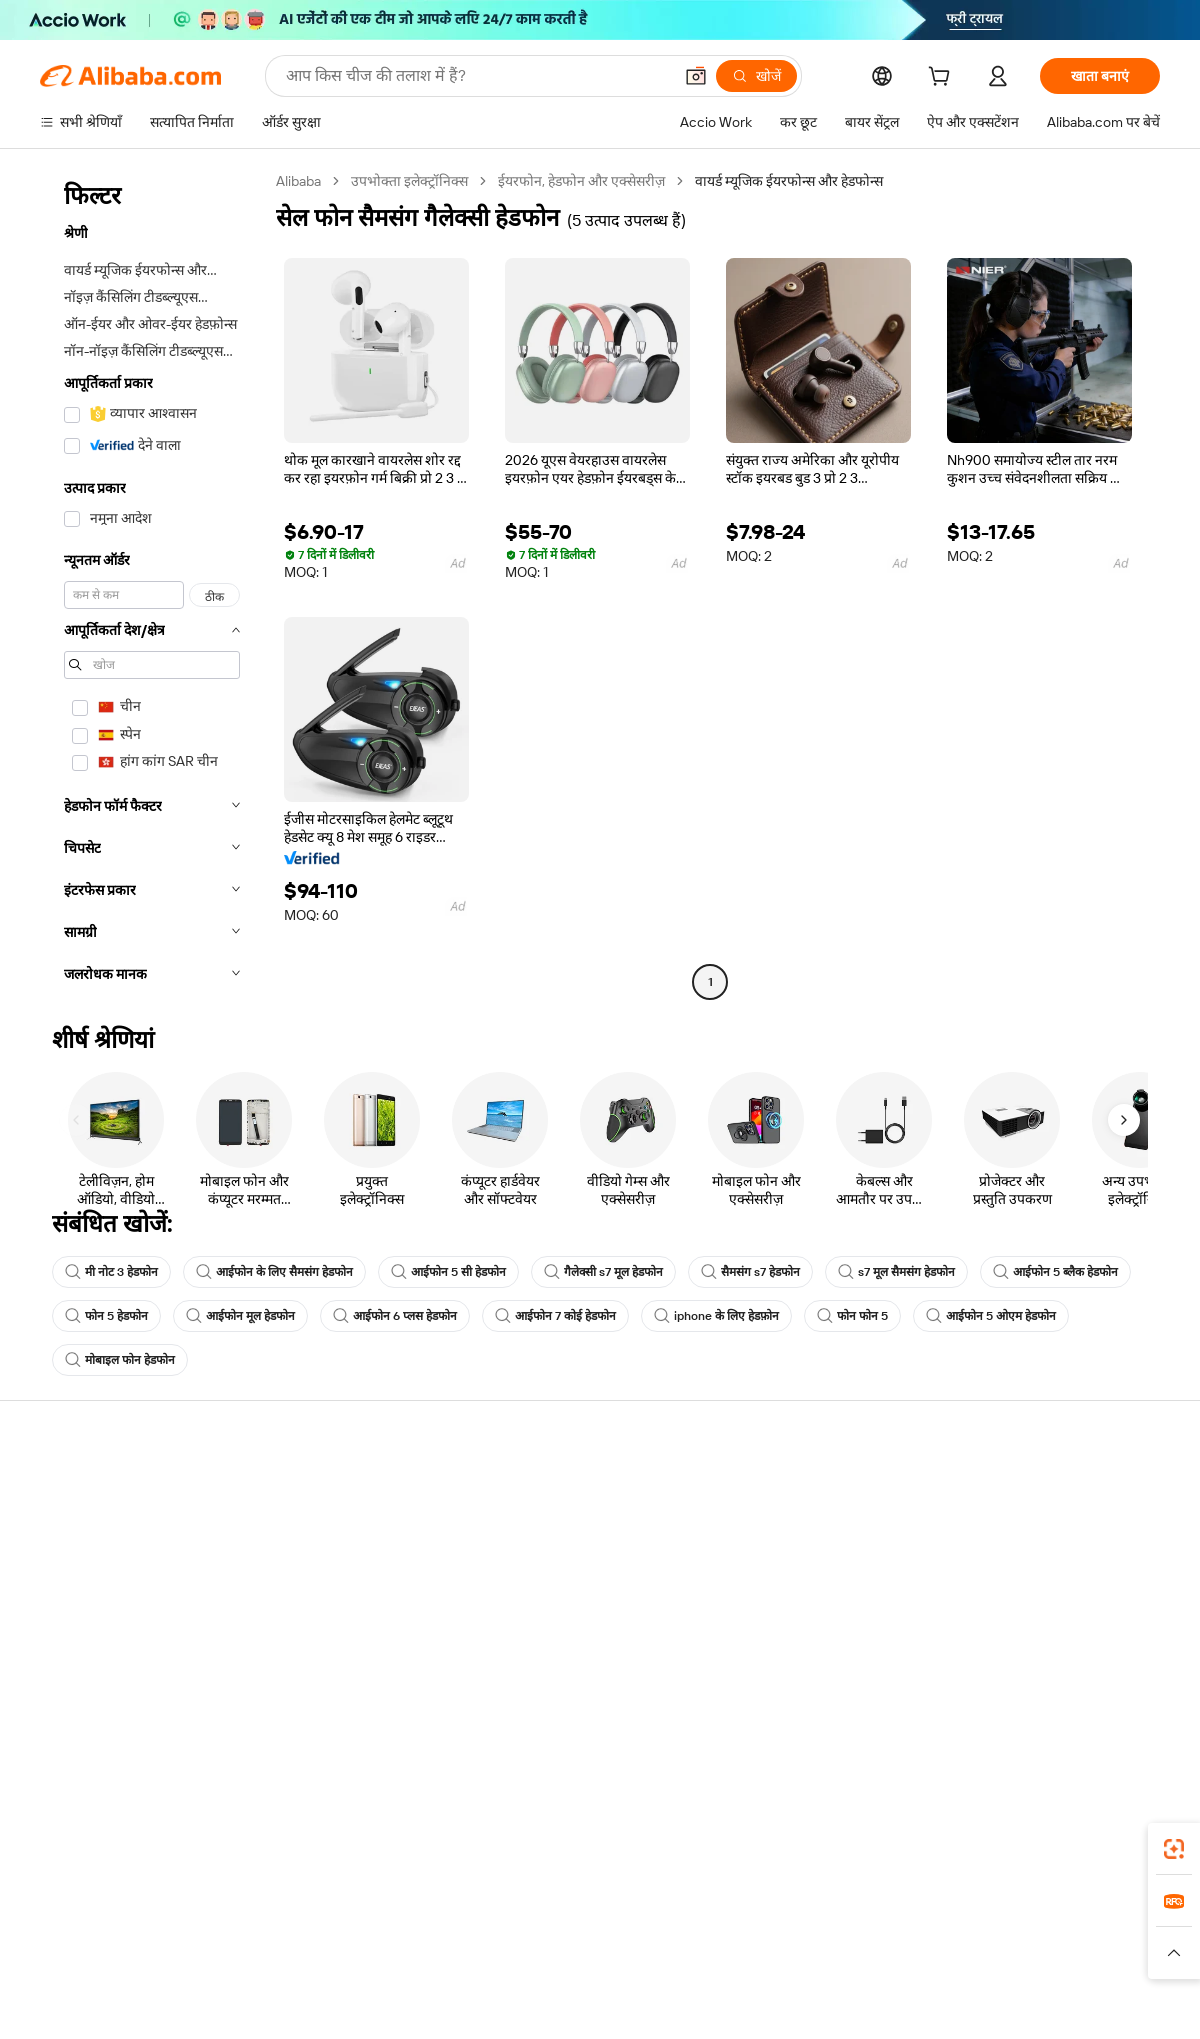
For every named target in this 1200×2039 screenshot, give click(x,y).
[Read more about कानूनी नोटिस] (359, 1962)
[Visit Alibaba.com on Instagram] (1059, 1686)
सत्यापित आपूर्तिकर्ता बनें (792, 1568)
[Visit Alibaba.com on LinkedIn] (999, 1686)
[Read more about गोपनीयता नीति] (716, 1962)
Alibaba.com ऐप (621, 1843)
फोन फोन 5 (852, 1316)
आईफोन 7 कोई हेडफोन (555, 1316)
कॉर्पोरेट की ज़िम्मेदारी (1014, 1530)
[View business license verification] (773, 2001)
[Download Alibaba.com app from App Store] (945, 1843)
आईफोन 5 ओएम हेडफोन (991, 1316)
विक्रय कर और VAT (551, 1568)
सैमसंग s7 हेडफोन (750, 1272)
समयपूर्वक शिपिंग (314, 1568)
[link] (1174, 1849)
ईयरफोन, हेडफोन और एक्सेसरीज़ (581, 181)
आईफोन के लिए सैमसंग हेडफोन (274, 1272)
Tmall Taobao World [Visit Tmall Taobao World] (475, 1932)
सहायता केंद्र (70, 1492)
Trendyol (840, 1932)
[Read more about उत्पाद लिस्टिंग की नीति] (467, 1962)
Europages (917, 1932)
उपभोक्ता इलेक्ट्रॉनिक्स (409, 181)
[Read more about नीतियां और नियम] (266, 1962)
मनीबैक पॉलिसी (310, 1530)
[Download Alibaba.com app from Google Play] (1092, 1843)
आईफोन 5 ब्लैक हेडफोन (1055, 1272)
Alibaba (298, 181)
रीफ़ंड (54, 1606)
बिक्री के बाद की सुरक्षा (326, 1606)
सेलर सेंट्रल (756, 1530)
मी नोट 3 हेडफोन (111, 1272)
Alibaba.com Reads (559, 1606)
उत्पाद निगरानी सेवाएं (323, 1644)
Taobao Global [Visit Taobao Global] (709, 1932)
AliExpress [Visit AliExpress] (288, 1932)
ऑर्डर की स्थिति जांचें (92, 1568)
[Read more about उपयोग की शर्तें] (808, 1962)
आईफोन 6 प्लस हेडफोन (395, 1316)
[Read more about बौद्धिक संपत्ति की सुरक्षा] (600, 1962)
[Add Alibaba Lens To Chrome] (289, 1843)
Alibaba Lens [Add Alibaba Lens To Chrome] (119, 1843)
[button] (696, 76)
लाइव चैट (63, 1530)
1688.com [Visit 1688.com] (367, 1932)
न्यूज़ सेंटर (983, 1568)
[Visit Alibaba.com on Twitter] (1029, 1686)
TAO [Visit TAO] (783, 1932)
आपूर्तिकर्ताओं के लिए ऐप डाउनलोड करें (829, 1644)
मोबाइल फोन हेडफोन (120, 1360)
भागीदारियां (759, 1606)
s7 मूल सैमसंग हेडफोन (896, 1272)
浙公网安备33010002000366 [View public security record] (884, 2001)
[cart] (943, 79)
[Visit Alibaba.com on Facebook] (969, 1686)
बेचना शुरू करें (766, 1492)
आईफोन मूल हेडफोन (240, 1316)
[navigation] (152, 584)
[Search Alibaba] (477, 76)
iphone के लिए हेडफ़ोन (716, 1316)
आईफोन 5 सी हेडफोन (448, 1272)
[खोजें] (756, 76)
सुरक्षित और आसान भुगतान (339, 1492)
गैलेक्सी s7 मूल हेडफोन (603, 1272)
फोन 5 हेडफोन (106, 1316)
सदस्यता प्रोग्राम (538, 1530)
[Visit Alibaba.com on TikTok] (1119, 1686)
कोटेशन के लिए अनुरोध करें (569, 1492)
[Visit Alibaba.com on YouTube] (1089, 1686)
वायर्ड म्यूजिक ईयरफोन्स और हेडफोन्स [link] (789, 181)
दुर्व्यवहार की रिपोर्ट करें (97, 1644)
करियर (977, 1606)
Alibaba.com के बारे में (1021, 1492)
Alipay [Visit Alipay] (570, 1932)
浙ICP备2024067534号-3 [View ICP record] (1084, 2001)
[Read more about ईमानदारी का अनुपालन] (919, 1962)
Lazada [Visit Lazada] (627, 1932)
